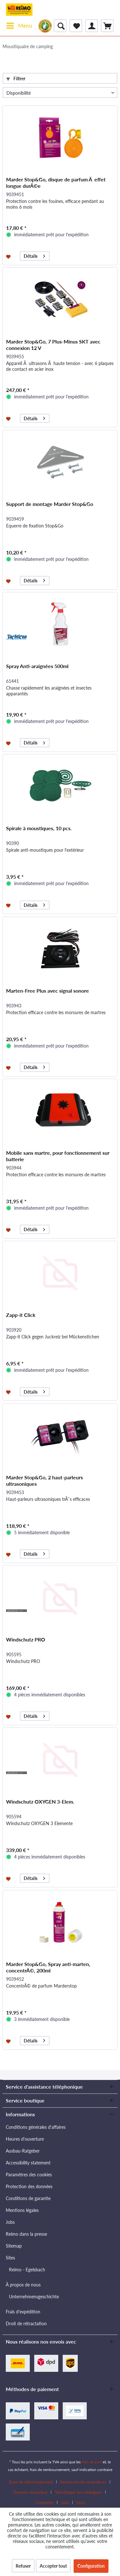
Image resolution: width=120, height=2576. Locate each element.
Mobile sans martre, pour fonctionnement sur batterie (57, 1156)
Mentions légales (22, 2210)
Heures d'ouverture (25, 2139)
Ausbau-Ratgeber (23, 2151)
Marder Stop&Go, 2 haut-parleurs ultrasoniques (44, 1480)
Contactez (44, 2502)
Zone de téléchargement (31, 2482)
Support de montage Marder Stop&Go (49, 504)
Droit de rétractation (26, 2323)
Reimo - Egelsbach (27, 2269)
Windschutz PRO (25, 1639)
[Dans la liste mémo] (9, 256)
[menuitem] (19, 25)
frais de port (92, 2461)
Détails (34, 255)
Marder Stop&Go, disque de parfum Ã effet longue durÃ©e (56, 182)
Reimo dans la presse (26, 2234)
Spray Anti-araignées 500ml (37, 666)
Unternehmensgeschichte (34, 2296)
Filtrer (15, 78)
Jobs (10, 2222)
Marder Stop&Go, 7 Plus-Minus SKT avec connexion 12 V (53, 344)
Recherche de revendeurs (83, 2482)
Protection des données (29, 2186)
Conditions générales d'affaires (36, 2127)
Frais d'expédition (23, 2311)
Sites (10, 2257)
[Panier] (107, 25)
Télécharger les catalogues (78, 2492)
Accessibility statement (28, 2162)
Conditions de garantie (28, 2198)
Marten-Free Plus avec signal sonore (47, 991)
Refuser (23, 2566)
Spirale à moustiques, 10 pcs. (39, 828)
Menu (19, 25)
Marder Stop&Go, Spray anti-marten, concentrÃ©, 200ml (48, 1967)
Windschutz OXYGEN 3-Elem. (40, 1801)
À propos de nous (23, 2284)
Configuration (91, 2566)
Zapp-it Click (21, 1315)
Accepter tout (53, 2566)
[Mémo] (75, 25)
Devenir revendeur (30, 2492)
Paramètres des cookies (29, 2174)
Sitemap (14, 2246)
